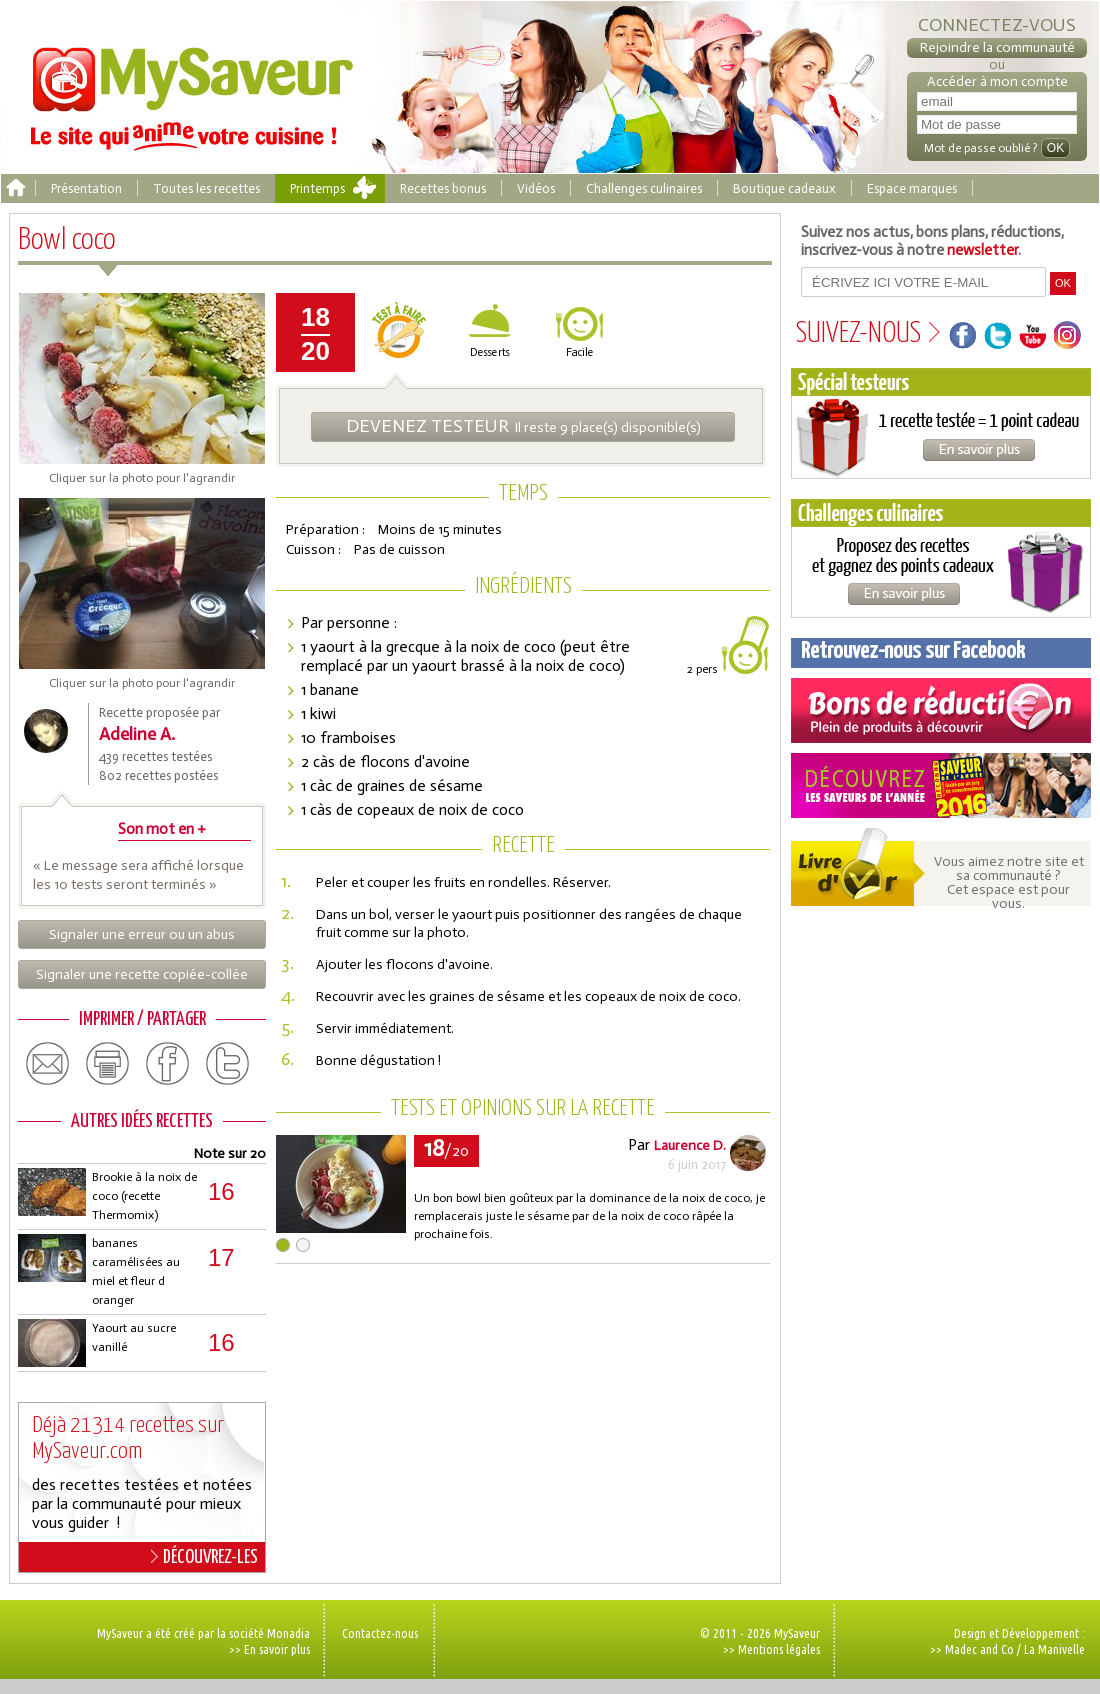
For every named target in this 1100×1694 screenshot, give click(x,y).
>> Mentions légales (771, 1649)
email (48, 1064)
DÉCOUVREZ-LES (204, 1557)
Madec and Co (979, 1649)
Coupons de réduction (941, 710)
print (108, 1064)
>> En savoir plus (269, 1649)
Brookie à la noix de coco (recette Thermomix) (144, 1196)
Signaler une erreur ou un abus (142, 934)
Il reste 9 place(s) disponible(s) (523, 426)
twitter (228, 1064)
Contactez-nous (380, 1633)
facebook (168, 1064)
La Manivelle (1054, 1649)
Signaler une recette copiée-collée (142, 974)
